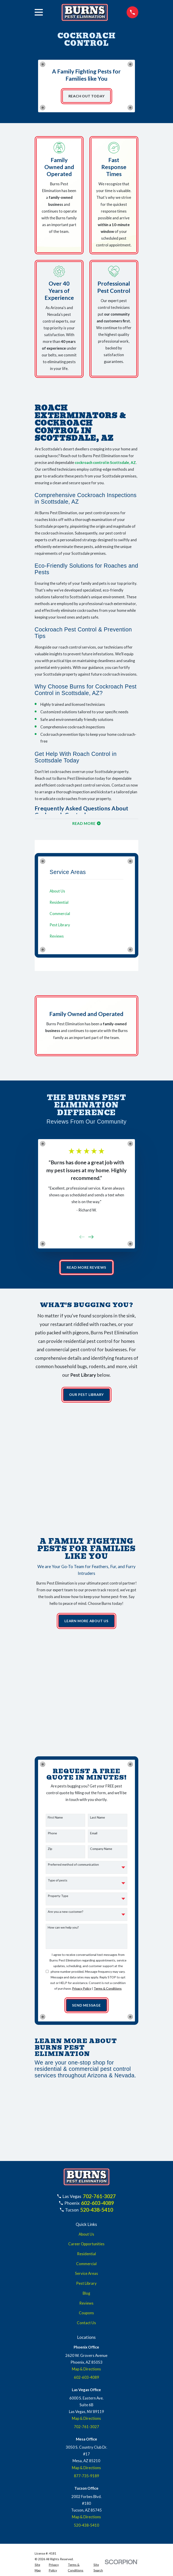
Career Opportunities (86, 2245)
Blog (86, 2295)
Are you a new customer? (65, 1913)
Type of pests (57, 1881)
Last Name (97, 1819)
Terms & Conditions (108, 1990)
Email (93, 1834)
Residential (86, 2255)
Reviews (86, 2305)
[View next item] (90, 1237)
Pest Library (86, 2285)
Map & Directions (86, 2371)
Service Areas (86, 2275)
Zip (50, 1850)
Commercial (86, 2265)
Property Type (58, 1897)
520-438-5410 (96, 2211)
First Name (55, 1819)
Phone (52, 1834)
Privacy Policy (81, 1990)
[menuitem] (86, 891)
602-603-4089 (97, 2205)
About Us (86, 2236)
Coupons (86, 2314)
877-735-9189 (86, 2477)
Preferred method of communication (73, 1866)
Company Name (101, 1850)
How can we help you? (63, 1929)
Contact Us (86, 2324)
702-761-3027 (99, 2198)
